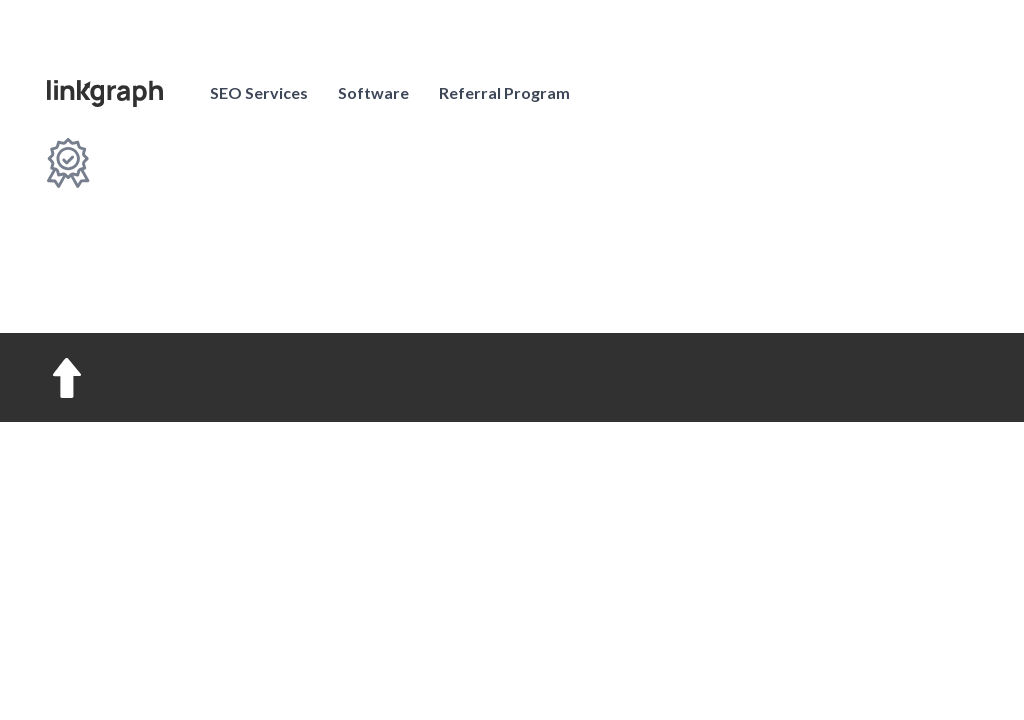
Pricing (685, 92)
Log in (763, 92)
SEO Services (259, 92)
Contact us (898, 92)
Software (373, 92)
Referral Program (504, 92)
